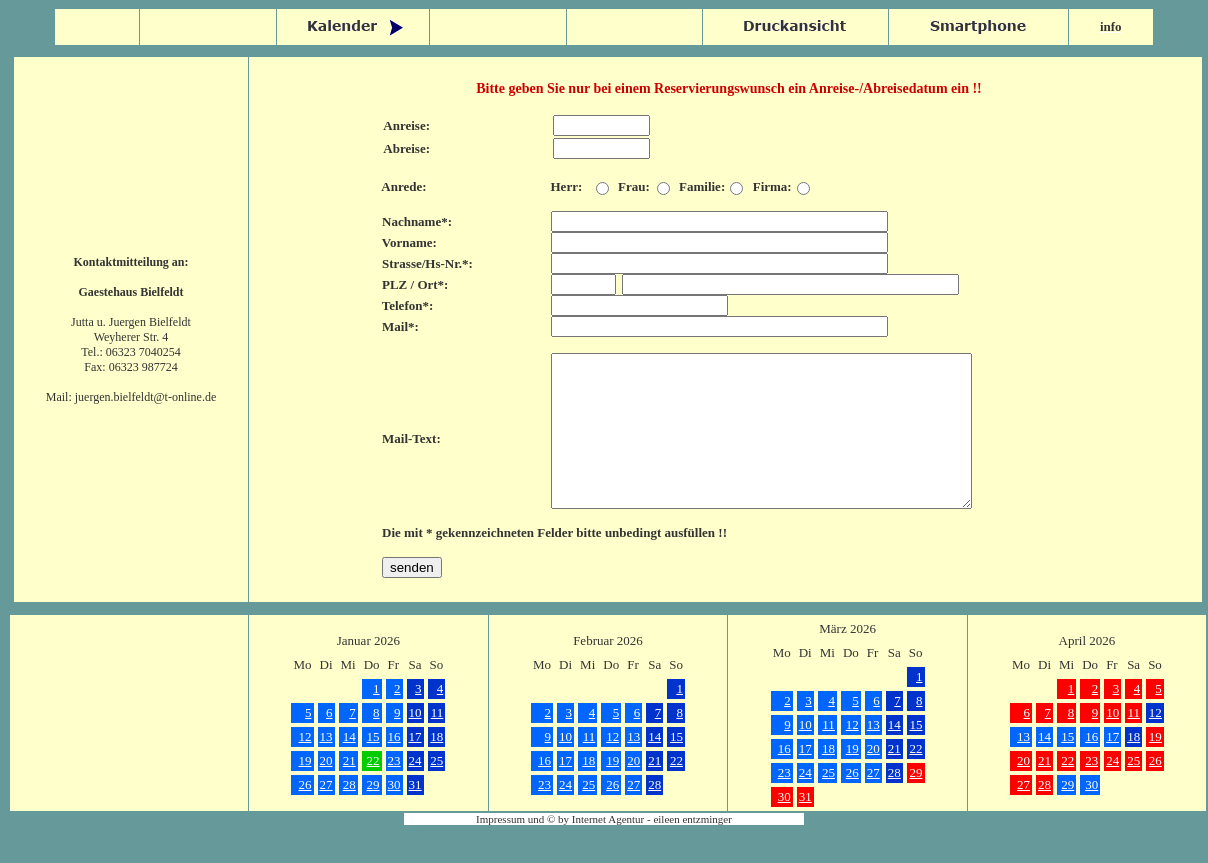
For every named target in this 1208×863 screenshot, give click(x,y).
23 (394, 790)
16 (394, 766)
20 (326, 790)
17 (415, 766)
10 (415, 742)
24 (415, 790)
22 (373, 790)
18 (436, 766)
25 (436, 790)
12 (305, 766)
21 (349, 790)
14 (349, 766)
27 (326, 814)
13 (326, 766)
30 (394, 814)
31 (415, 814)
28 (349, 814)
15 (373, 766)
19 (305, 790)
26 (305, 814)
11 (437, 742)
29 (373, 814)
